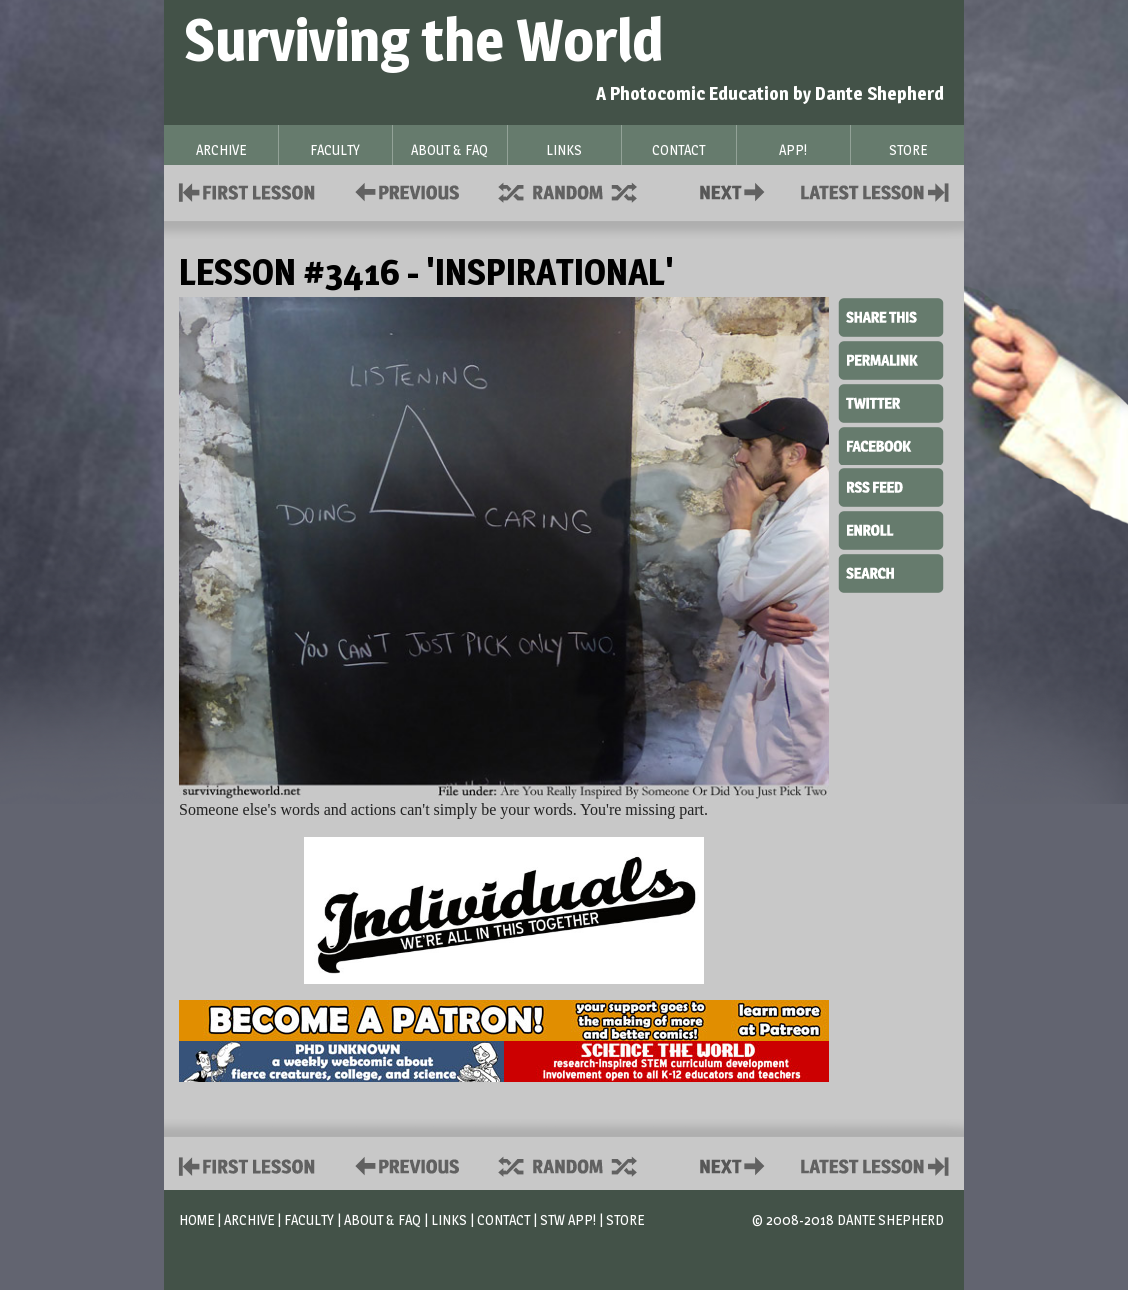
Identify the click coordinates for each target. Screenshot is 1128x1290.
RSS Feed (891, 486)
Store (625, 1219)
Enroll (891, 528)
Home (196, 1219)
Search (891, 571)
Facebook (891, 444)
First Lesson (247, 190)
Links (449, 1219)
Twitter (891, 402)
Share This (891, 318)
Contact (736, 190)
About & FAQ (382, 1219)
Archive (249, 1219)
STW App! (568, 1219)
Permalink (891, 360)
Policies (403, 190)
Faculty (309, 1219)
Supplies (581, 190)
